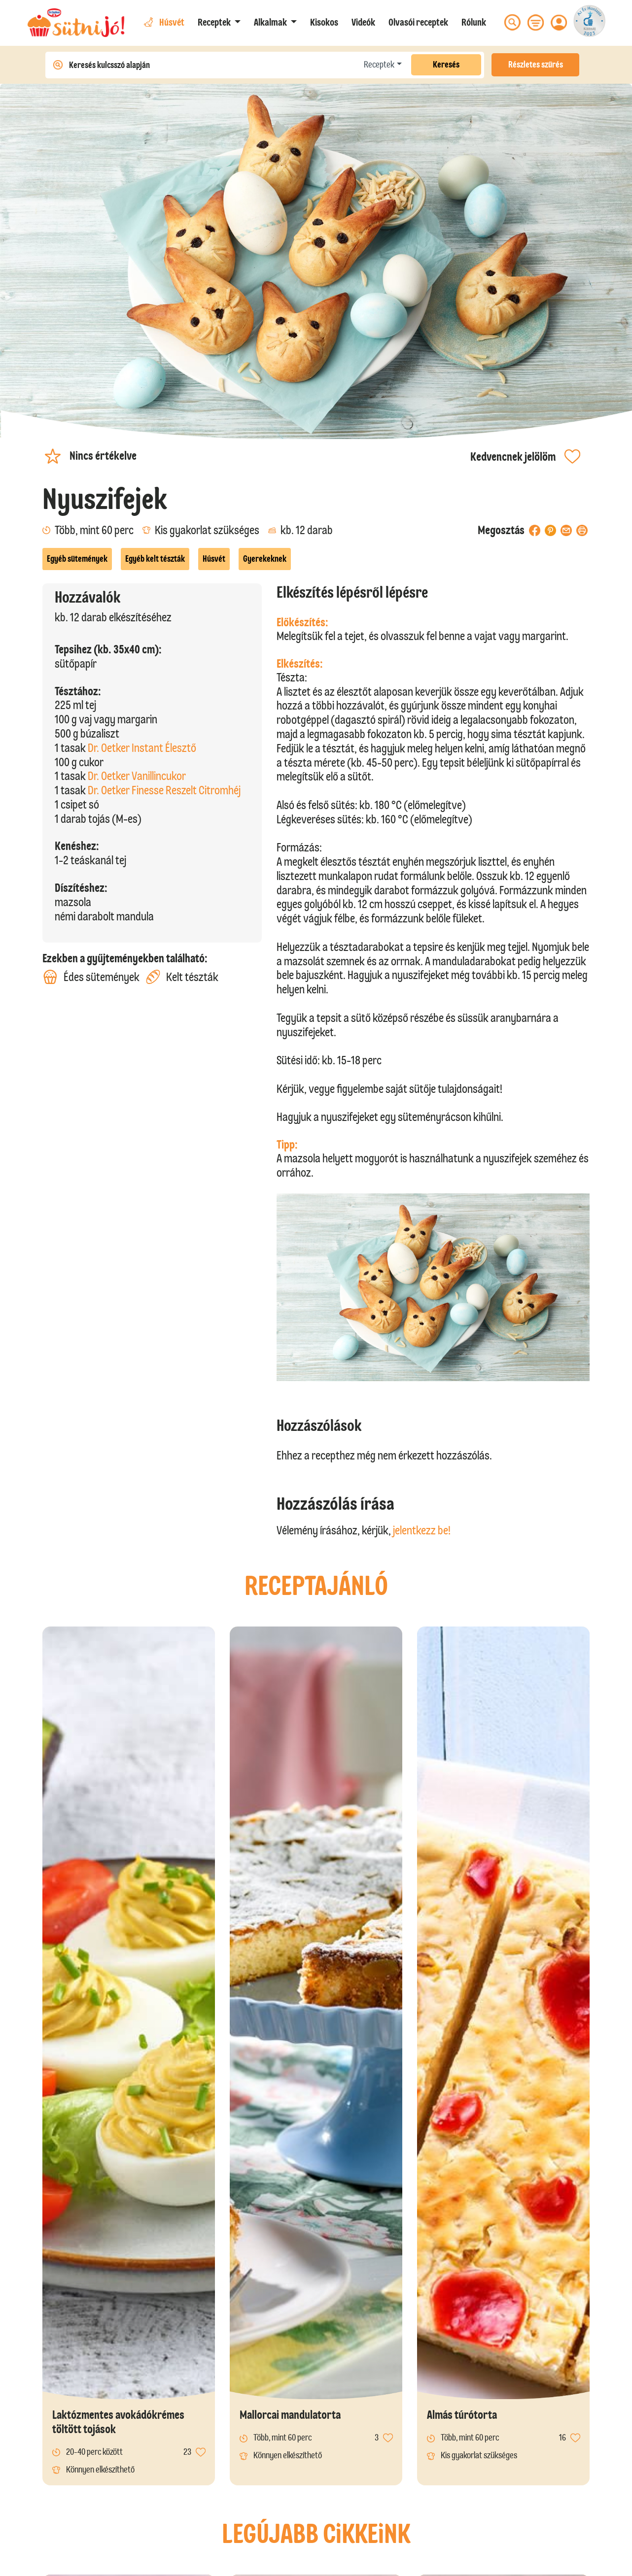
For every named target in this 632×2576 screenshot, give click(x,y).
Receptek (379, 64)
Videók (363, 22)
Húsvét (214, 558)
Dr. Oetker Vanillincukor (137, 776)
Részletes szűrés (535, 64)
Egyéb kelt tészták (155, 558)
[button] (219, 22)
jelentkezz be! (422, 1530)
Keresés (446, 64)
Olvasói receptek (418, 22)
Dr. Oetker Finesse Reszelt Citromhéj (164, 790)
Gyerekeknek (264, 558)
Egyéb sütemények (77, 558)
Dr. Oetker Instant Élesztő (142, 748)
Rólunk (473, 22)
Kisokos (324, 22)
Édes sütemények (91, 977)
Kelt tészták (182, 977)
